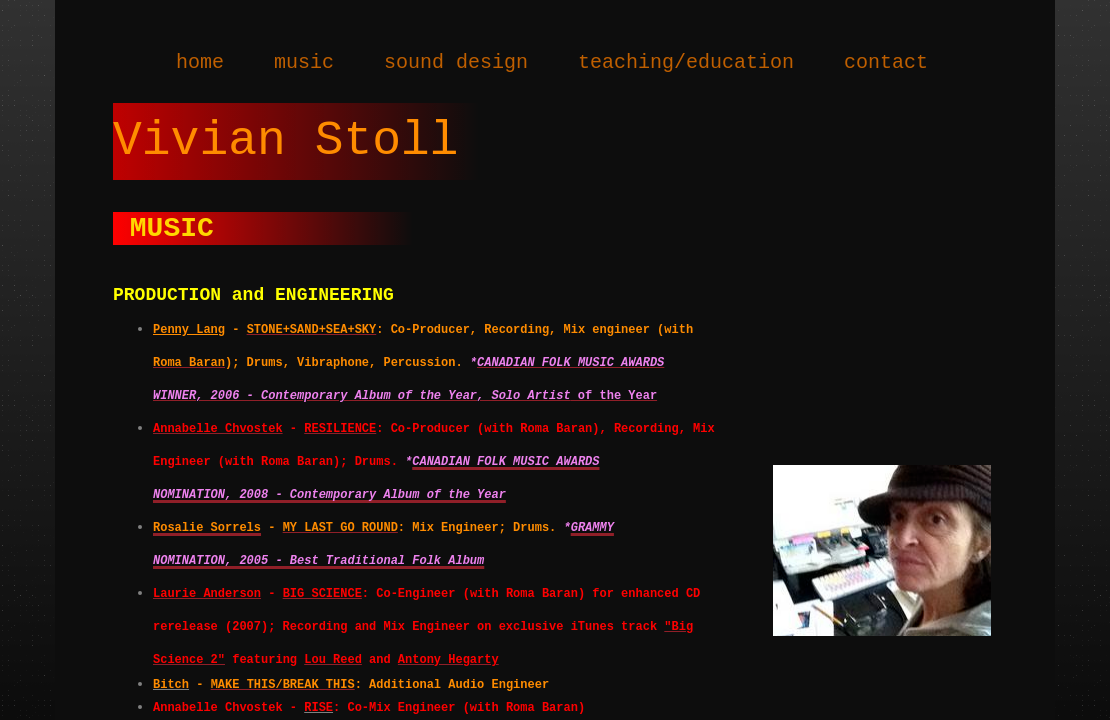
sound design (456, 62)
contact (886, 62)
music (304, 62)
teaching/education (686, 62)
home (200, 62)
